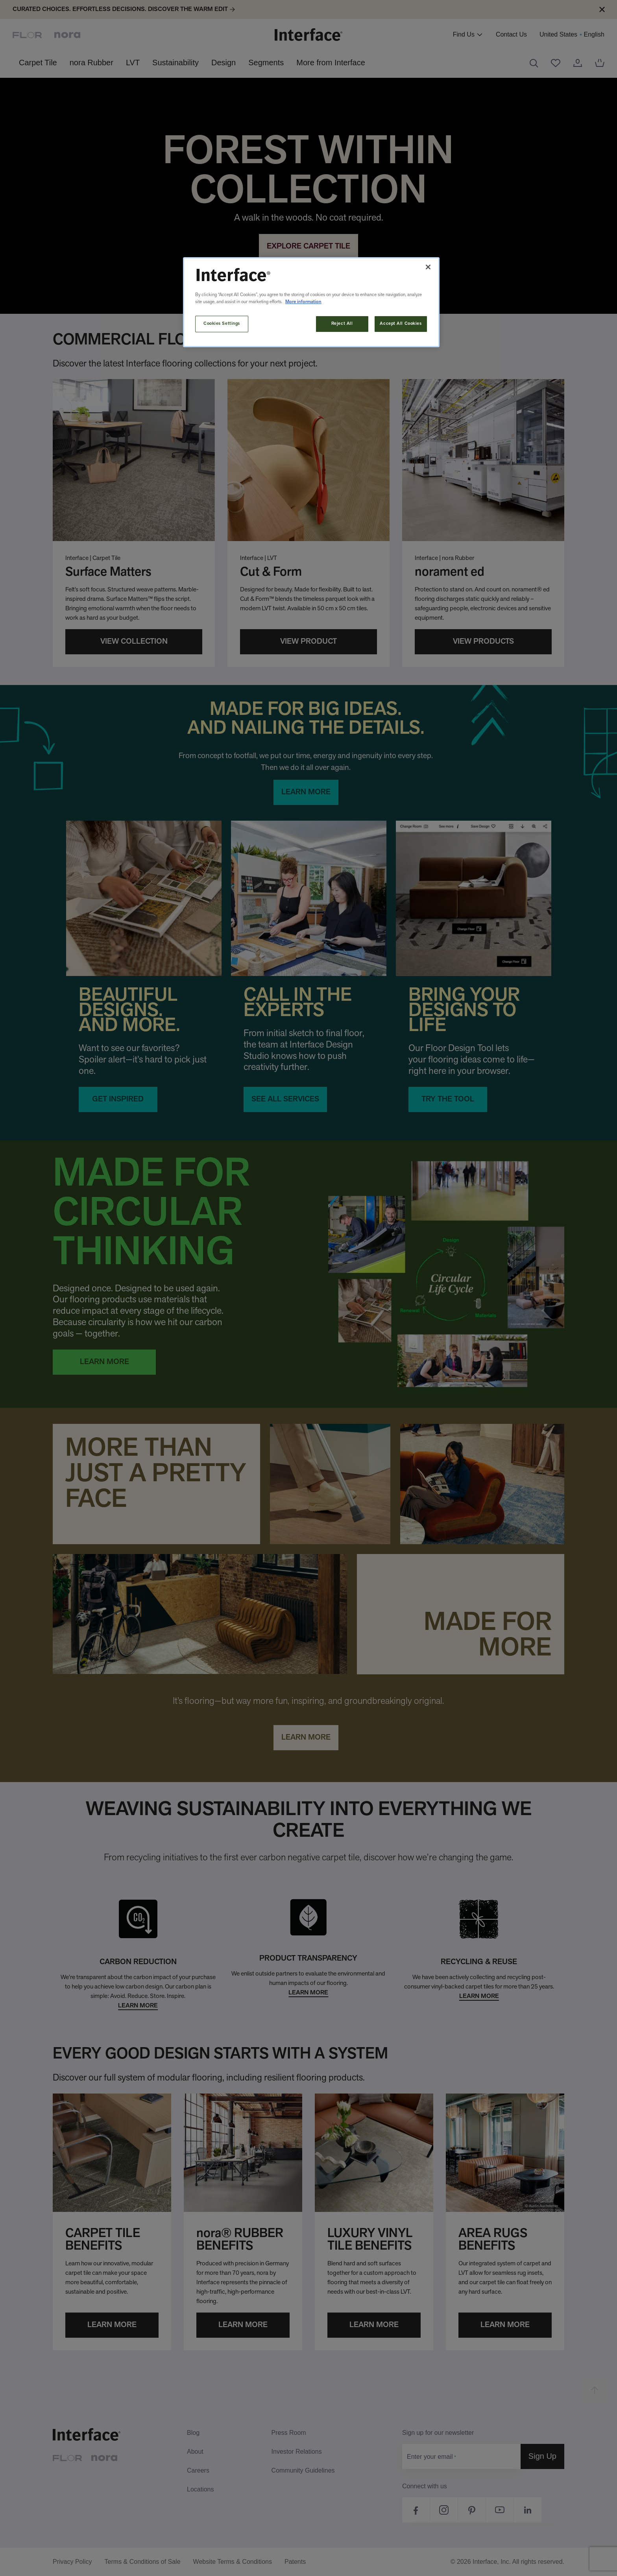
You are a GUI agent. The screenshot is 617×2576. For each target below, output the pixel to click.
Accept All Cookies (400, 323)
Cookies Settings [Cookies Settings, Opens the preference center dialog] (221, 323)
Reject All (342, 323)
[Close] (428, 267)
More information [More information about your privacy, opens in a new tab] (303, 302)
